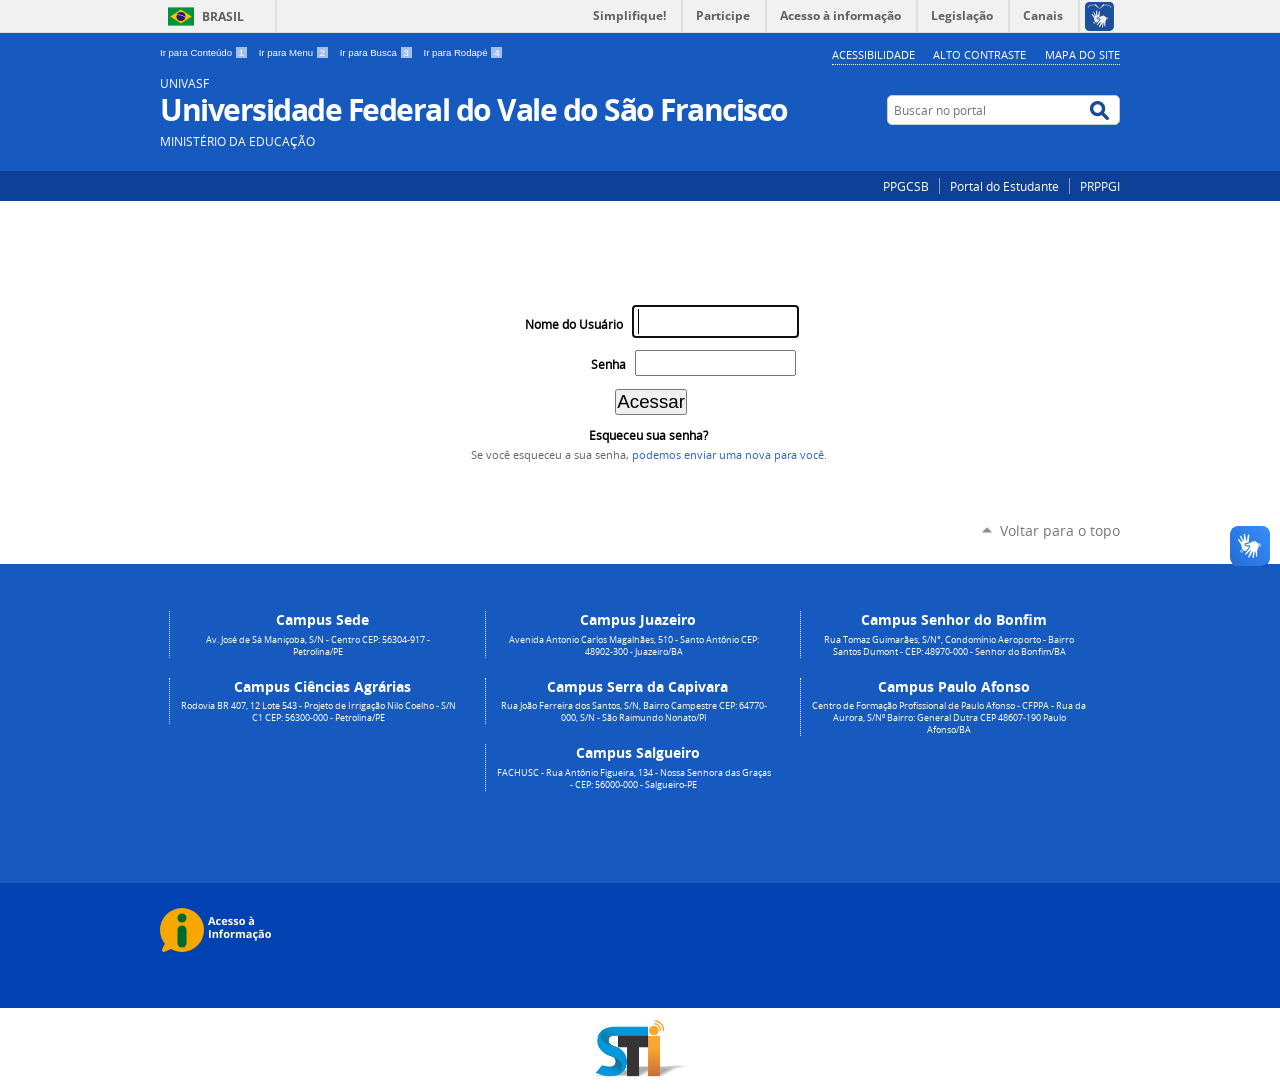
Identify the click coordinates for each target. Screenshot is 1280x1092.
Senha (608, 364)
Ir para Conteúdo (205, 52)
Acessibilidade (873, 54)
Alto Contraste (979, 54)
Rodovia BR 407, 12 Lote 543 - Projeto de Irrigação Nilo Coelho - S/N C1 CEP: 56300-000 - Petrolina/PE (318, 712)
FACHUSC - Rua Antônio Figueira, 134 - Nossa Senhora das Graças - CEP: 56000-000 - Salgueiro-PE (634, 779)
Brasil (223, 16)
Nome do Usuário (574, 324)
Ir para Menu (295, 52)
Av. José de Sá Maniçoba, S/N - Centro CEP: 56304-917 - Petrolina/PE (318, 646)
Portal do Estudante (1004, 186)
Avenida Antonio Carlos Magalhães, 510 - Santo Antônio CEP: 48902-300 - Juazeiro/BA (634, 646)
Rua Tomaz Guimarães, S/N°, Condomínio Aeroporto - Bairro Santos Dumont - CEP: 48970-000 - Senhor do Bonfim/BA (949, 646)
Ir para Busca (378, 52)
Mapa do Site (1082, 54)
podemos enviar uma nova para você (728, 455)
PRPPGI (1100, 186)
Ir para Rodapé (464, 52)
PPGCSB (906, 186)
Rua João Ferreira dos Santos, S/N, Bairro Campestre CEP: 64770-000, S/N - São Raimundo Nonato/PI (634, 712)
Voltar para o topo (1060, 530)
